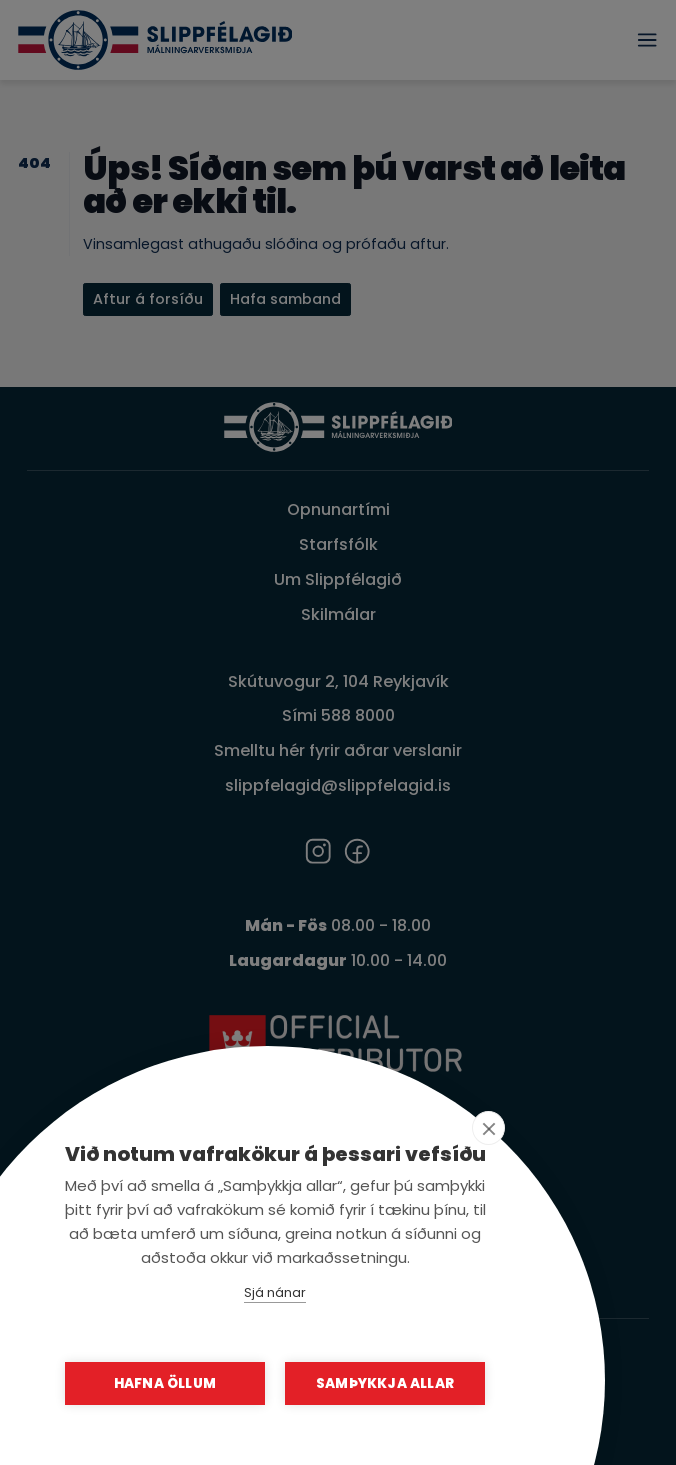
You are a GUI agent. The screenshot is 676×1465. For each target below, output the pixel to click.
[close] (488, 1128)
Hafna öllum (165, 1383)
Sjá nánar (275, 1292)
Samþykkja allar (385, 1383)
